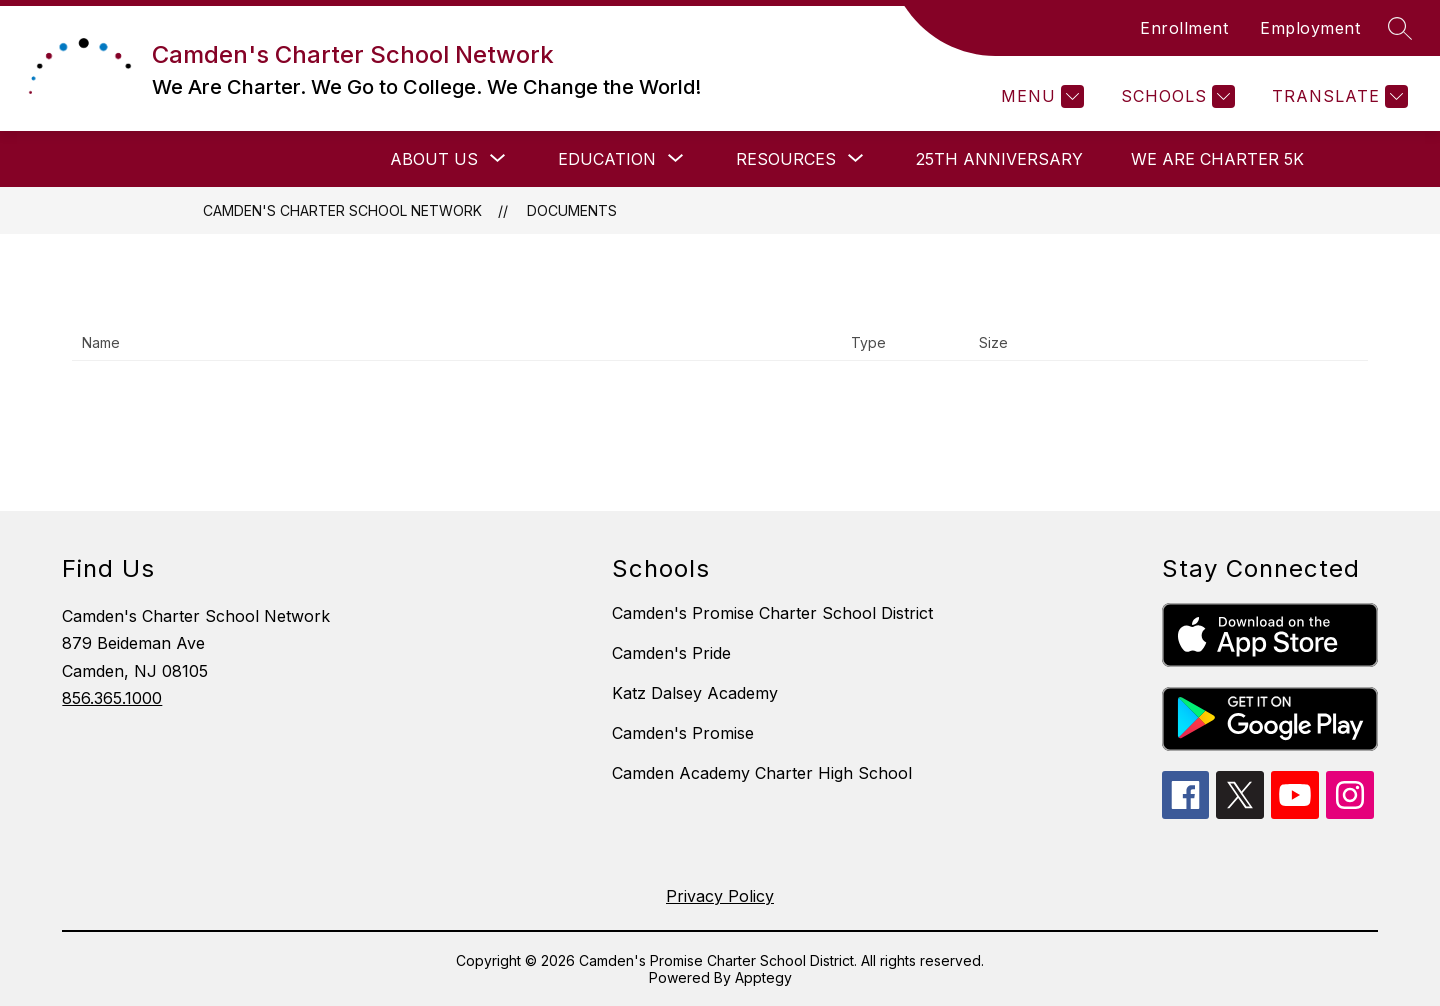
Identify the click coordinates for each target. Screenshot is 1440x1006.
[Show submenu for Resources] (786, 159)
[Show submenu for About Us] (434, 159)
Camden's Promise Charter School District (772, 613)
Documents (572, 210)
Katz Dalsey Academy (695, 693)
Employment (1310, 28)
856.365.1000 (112, 698)
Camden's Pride (671, 653)
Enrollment (1184, 28)
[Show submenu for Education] (607, 159)
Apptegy (763, 977)
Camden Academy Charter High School (762, 773)
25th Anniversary (999, 159)
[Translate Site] (1337, 96)
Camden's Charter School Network (342, 210)
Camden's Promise (683, 733)
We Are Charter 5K (1217, 159)
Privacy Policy (720, 896)
